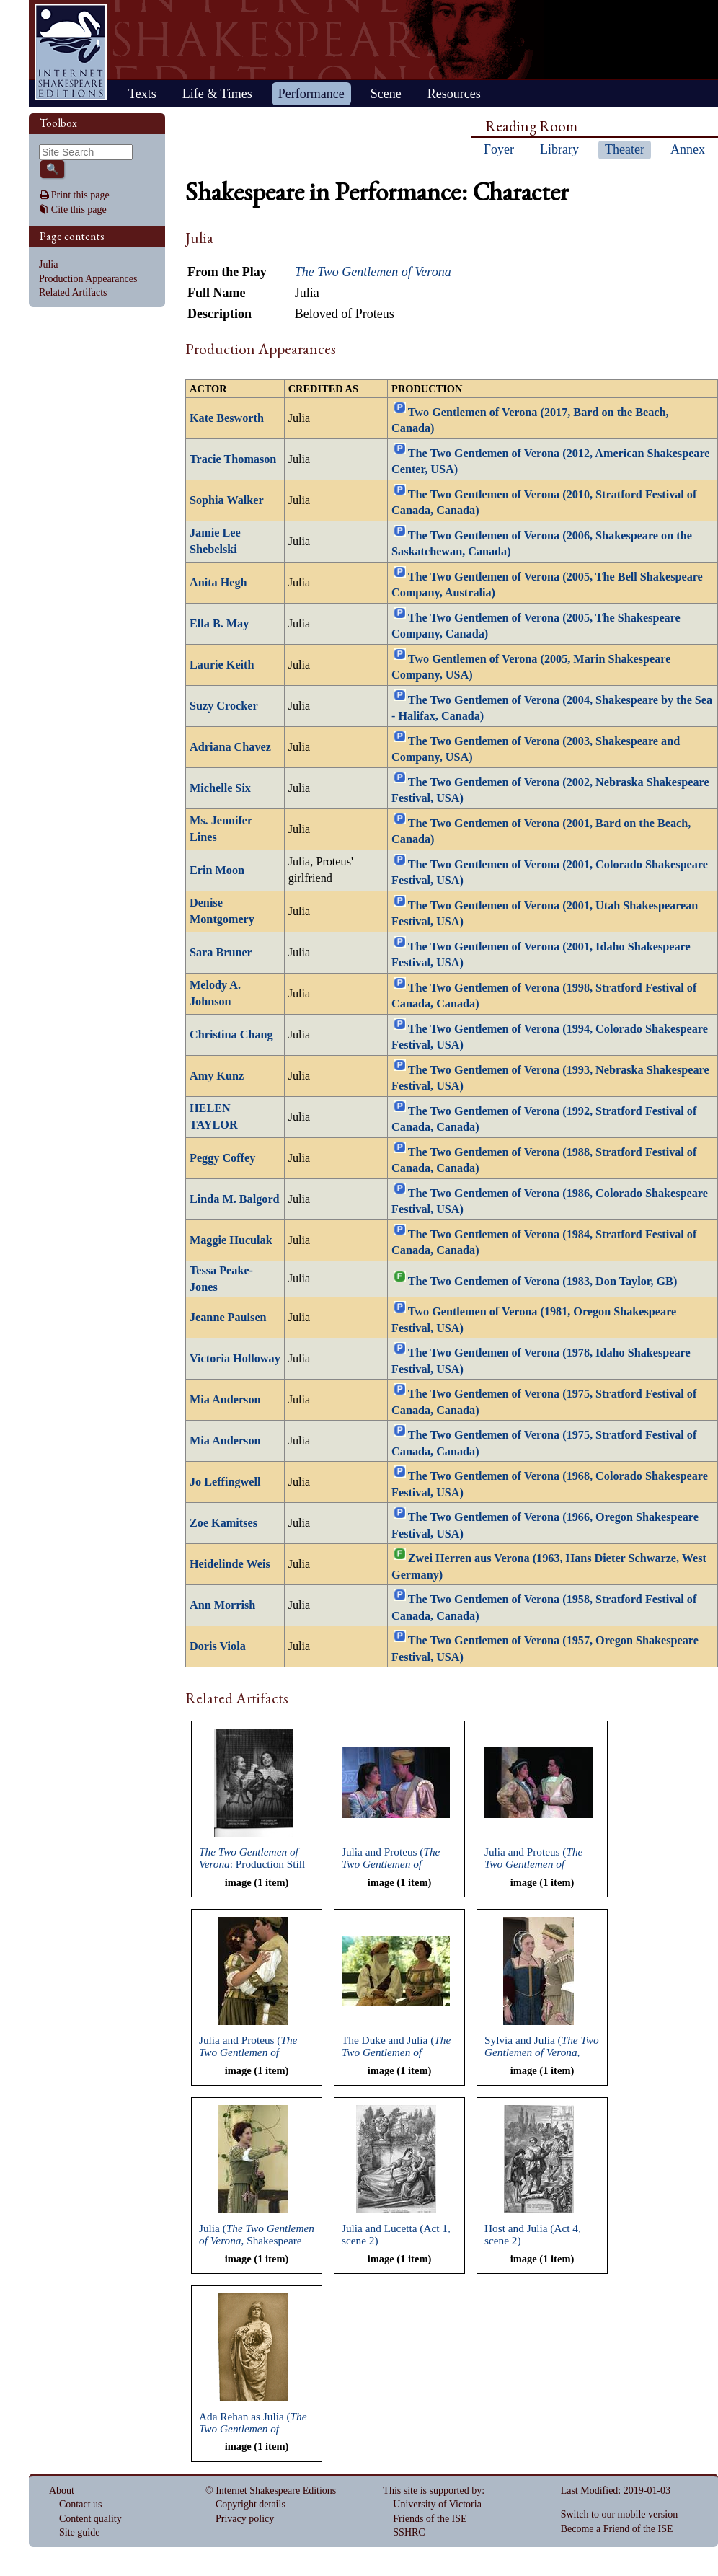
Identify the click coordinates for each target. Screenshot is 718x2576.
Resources (454, 94)
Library (559, 149)
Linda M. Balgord (235, 1199)
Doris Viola (218, 1646)
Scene (386, 94)
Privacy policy (245, 2518)
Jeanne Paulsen (228, 1317)
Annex (687, 149)
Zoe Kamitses (223, 1523)
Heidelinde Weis (230, 1564)
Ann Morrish (222, 1605)
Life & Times (217, 94)
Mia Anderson (225, 1399)
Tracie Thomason (233, 459)
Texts (142, 94)
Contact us (80, 2504)
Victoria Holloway (235, 1358)
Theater (624, 149)
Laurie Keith (222, 664)
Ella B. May (219, 623)
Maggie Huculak (231, 1240)
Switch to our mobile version (619, 2514)
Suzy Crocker (224, 706)
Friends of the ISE (429, 2518)
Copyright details (250, 2504)
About (61, 2490)
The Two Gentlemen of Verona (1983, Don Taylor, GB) (543, 1281)
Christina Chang (231, 1034)
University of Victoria (437, 2504)
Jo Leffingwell (225, 1482)
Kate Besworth (227, 418)
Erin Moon (217, 870)
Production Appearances (88, 278)
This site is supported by (432, 2490)
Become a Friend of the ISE (617, 2528)
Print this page (80, 195)
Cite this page (79, 209)
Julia (48, 264)
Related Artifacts (73, 292)
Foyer (499, 149)
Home (71, 52)
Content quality (90, 2518)
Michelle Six (220, 788)
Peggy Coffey (222, 1158)
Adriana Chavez (230, 747)
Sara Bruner (221, 952)
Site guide (79, 2532)
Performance (311, 94)
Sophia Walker (227, 500)
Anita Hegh (218, 582)
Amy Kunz (217, 1075)
